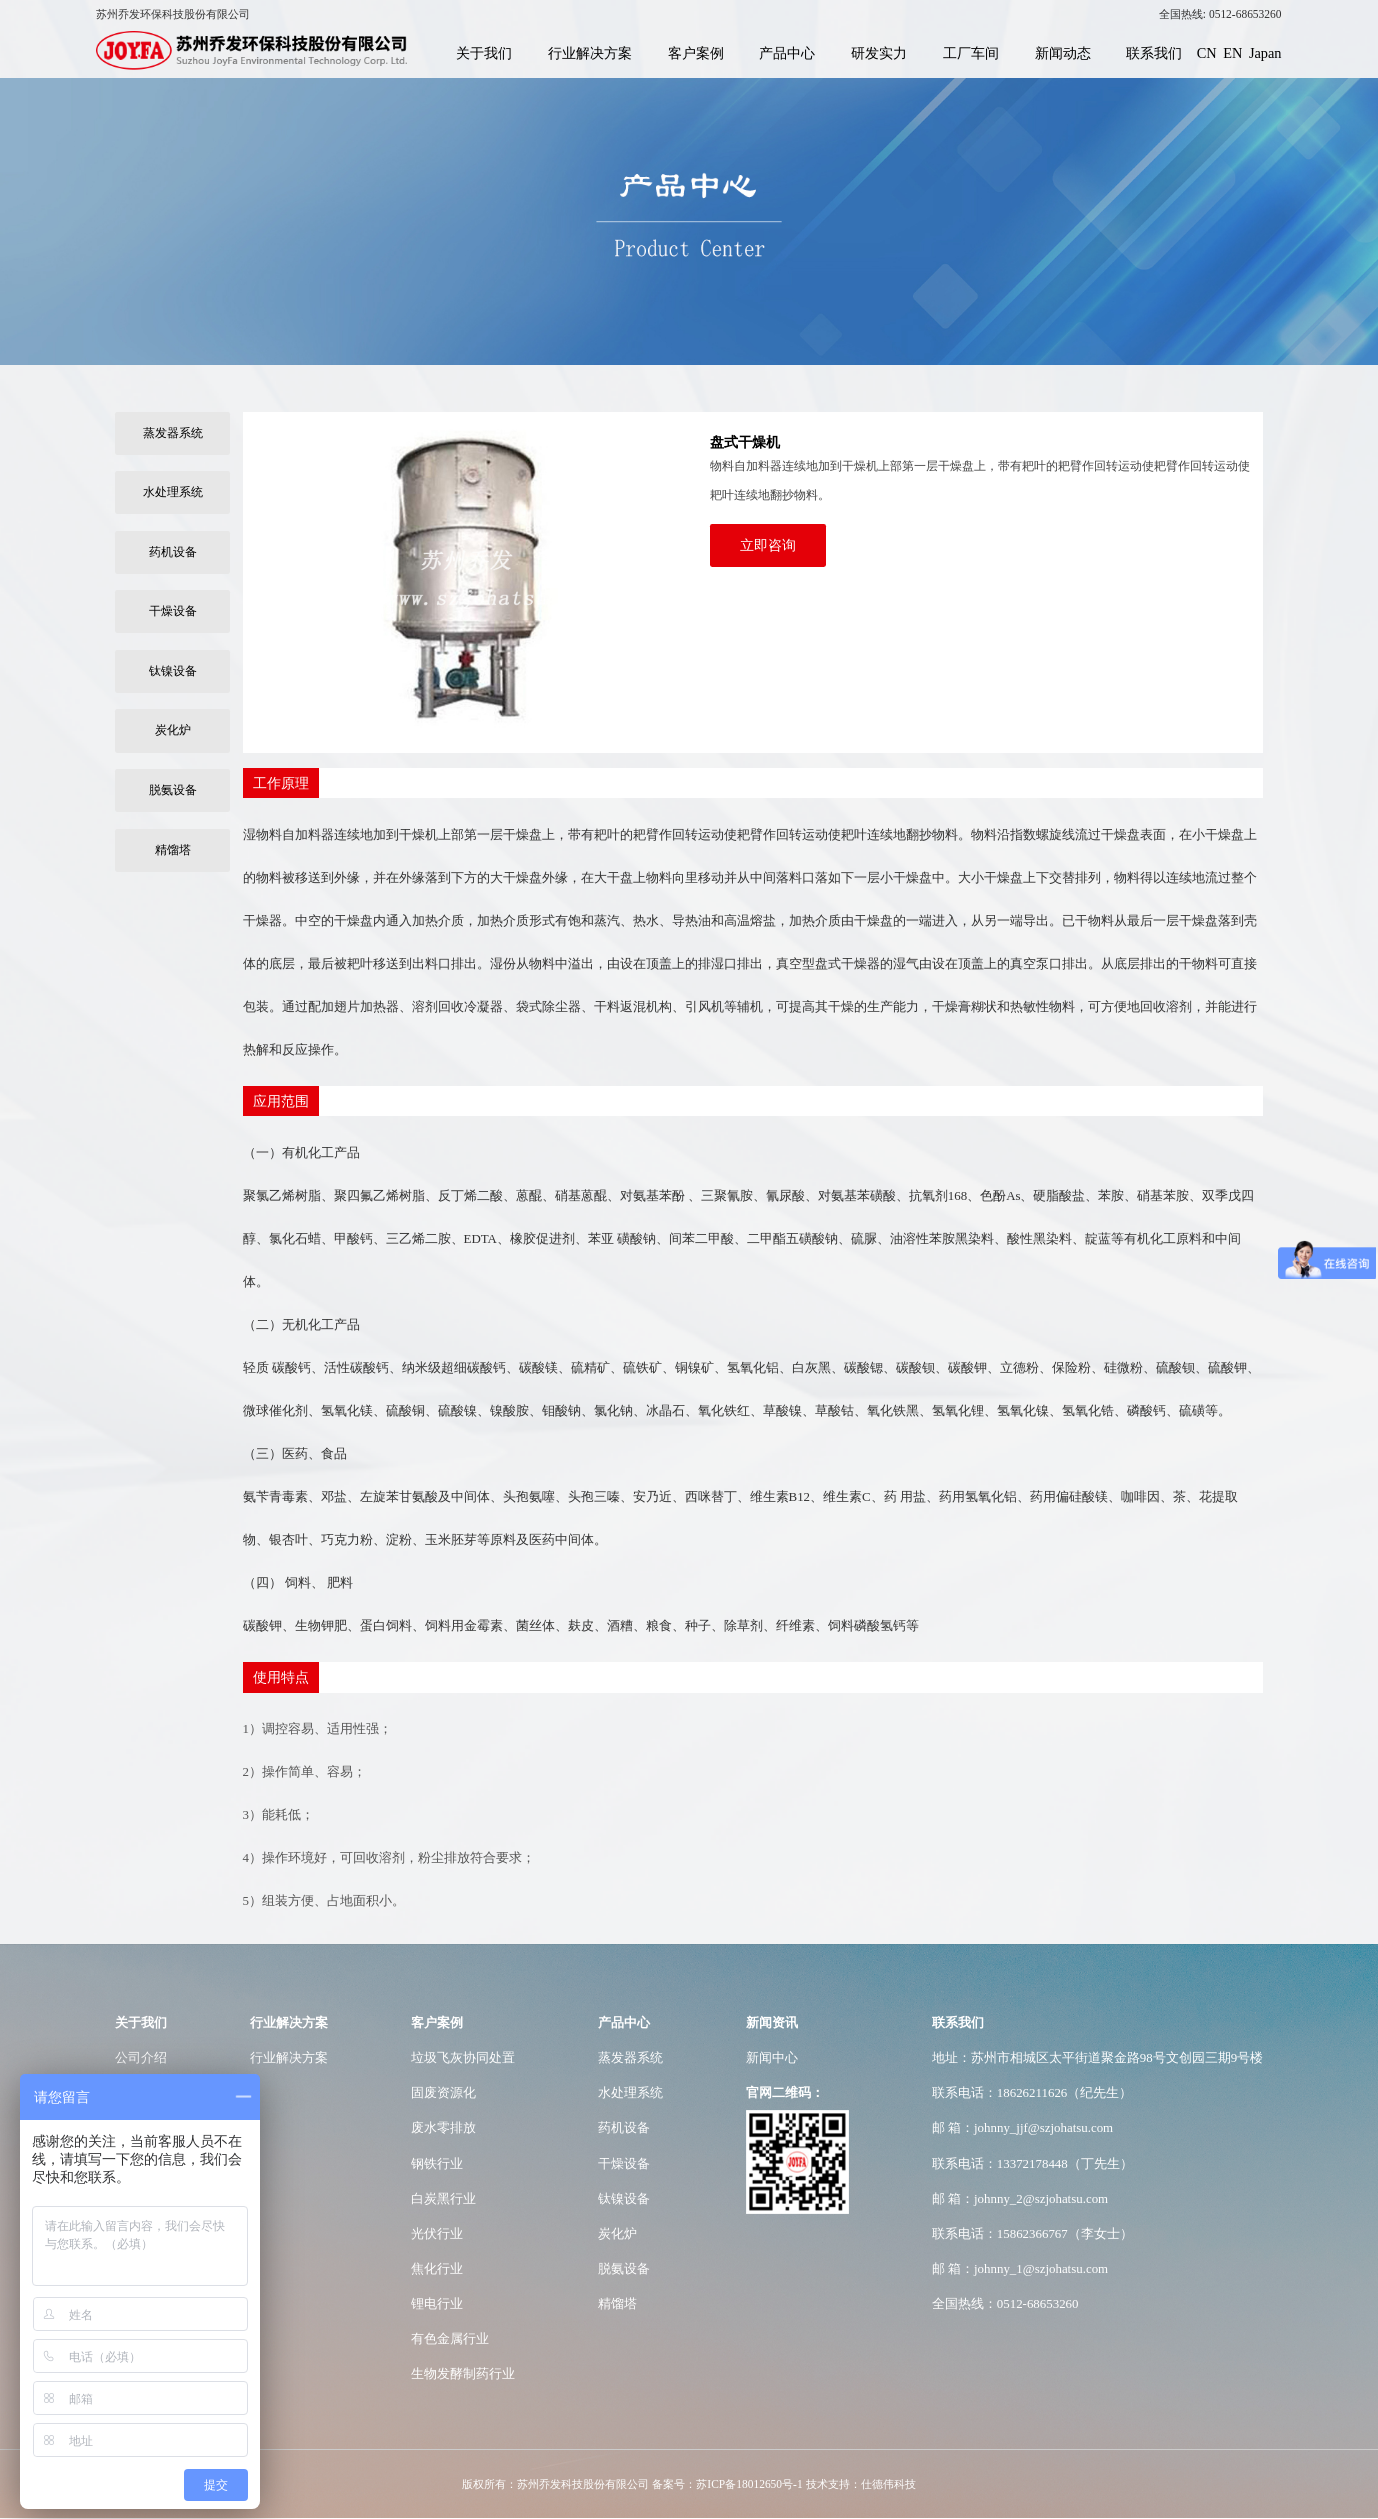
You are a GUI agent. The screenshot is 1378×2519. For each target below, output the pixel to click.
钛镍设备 (173, 671)
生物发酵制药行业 (463, 2373)
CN (1207, 53)
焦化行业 (437, 2268)
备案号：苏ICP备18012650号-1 (727, 2484)
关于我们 (484, 53)
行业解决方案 (590, 53)
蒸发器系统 (173, 433)
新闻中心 (772, 2057)
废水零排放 (443, 2127)
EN (1232, 53)
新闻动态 (1063, 53)
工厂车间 (971, 53)
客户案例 (696, 53)
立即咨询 (768, 545)
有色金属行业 (450, 2338)
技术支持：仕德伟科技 (861, 2484)
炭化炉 (173, 730)
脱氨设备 (173, 790)
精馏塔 (173, 850)
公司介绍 (141, 2057)
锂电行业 (437, 2303)
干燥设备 (173, 611)
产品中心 (787, 53)
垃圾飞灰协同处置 (463, 2057)
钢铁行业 (437, 2163)
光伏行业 (437, 2233)
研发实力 (879, 53)
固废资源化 (443, 2092)
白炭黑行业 (443, 2198)
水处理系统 (173, 492)
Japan (1265, 53)
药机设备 (173, 552)
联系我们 (1154, 53)
